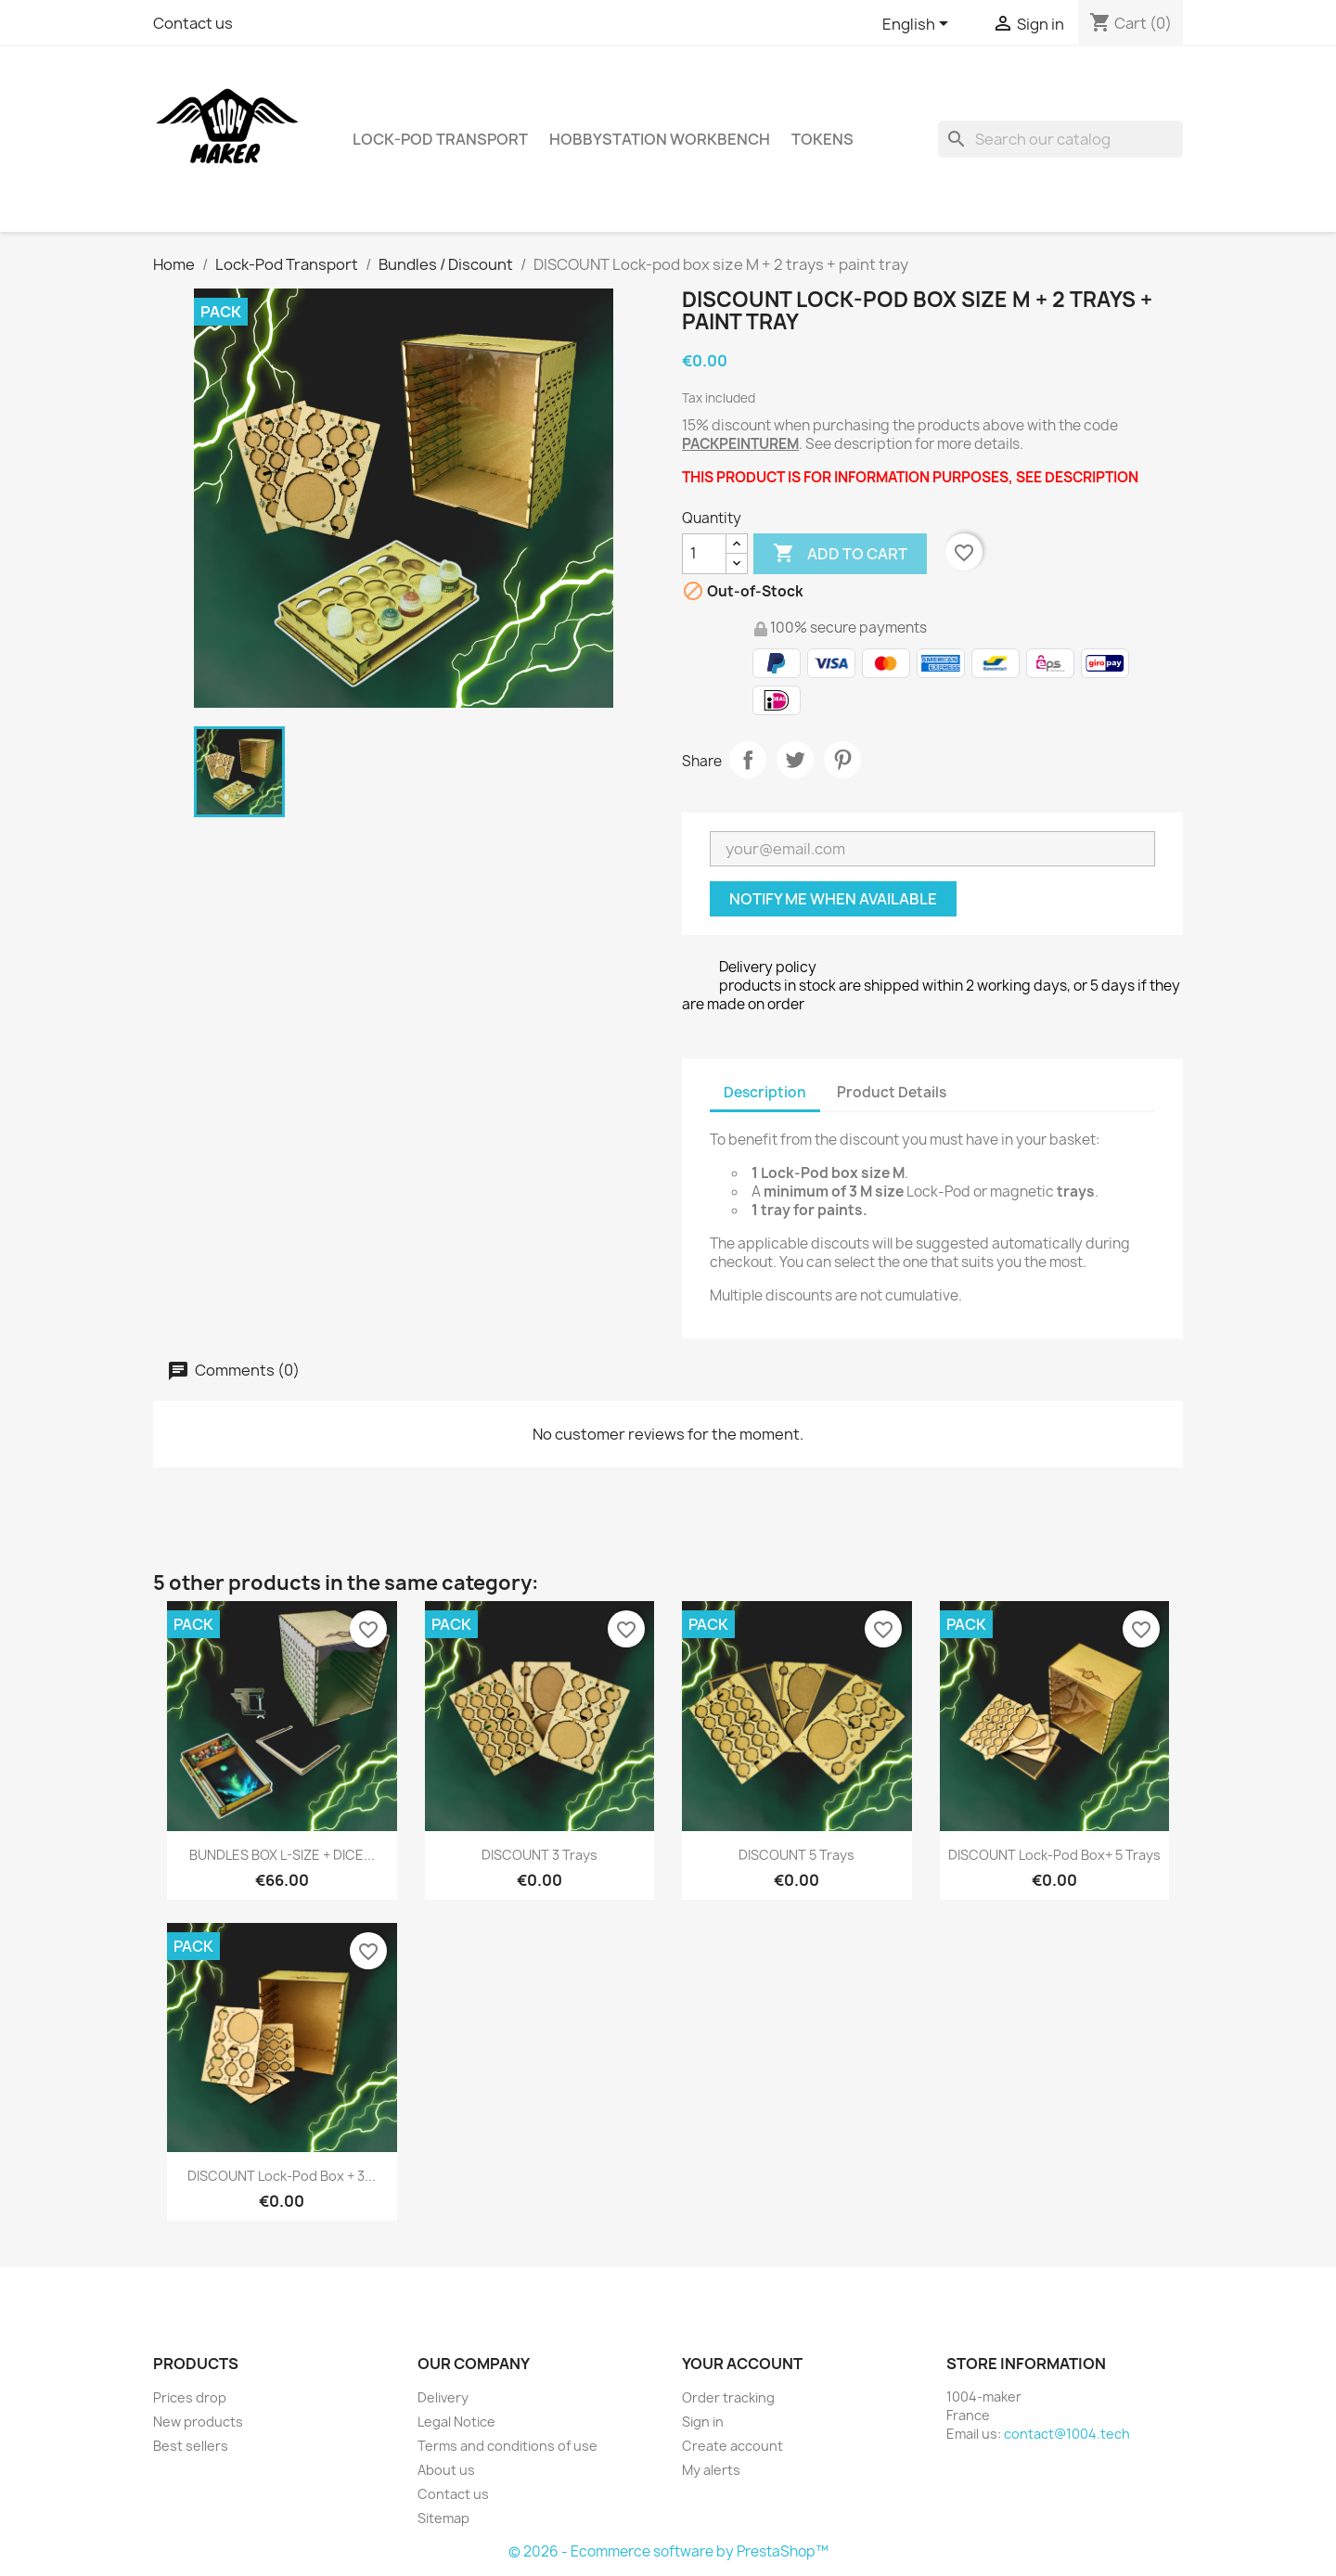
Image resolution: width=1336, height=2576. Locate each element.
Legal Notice (456, 2421)
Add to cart (840, 554)
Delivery (443, 2397)
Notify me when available (833, 899)
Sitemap (443, 2518)
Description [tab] (765, 1092)
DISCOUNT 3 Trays (539, 1855)
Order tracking (728, 2397)
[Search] (1060, 139)
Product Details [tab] (891, 1092)
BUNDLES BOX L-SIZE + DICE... (282, 1855)
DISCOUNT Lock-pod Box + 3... (281, 2176)
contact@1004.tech (1067, 2433)
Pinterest (842, 759)
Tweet (795, 759)
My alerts (711, 2470)
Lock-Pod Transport (440, 139)
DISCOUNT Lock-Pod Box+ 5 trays (1054, 1855)
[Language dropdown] (918, 25)
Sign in (703, 2421)
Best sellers (190, 2445)
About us (446, 2470)
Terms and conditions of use (507, 2445)
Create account (732, 2445)
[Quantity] (704, 553)
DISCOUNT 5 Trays (796, 1855)
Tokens (822, 139)
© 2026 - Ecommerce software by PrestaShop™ (668, 2551)
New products (198, 2421)
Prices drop (189, 2397)
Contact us (193, 23)
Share (747, 759)
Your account (742, 2363)
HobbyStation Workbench (659, 139)
